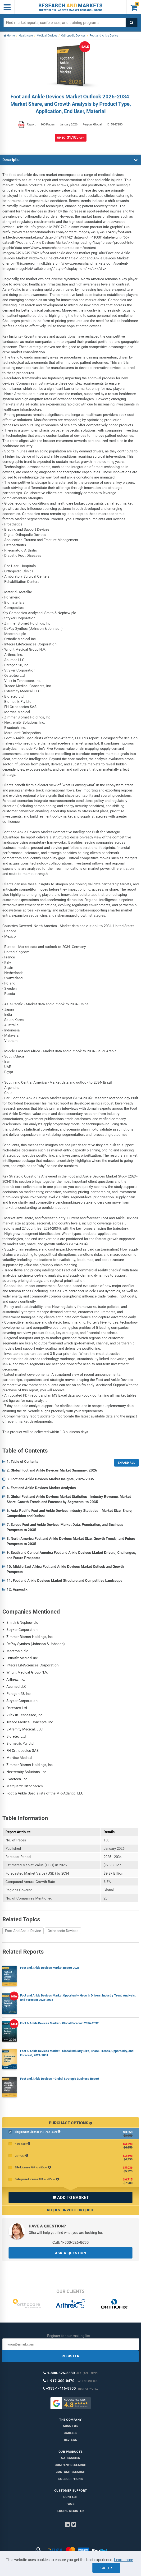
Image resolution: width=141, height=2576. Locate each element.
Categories (70, 2458)
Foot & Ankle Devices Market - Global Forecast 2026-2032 (59, 2023)
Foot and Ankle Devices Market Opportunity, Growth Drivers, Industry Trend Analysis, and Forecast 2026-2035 (78, 1997)
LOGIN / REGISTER (70, 2511)
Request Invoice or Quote (70, 2210)
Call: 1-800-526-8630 (70, 2242)
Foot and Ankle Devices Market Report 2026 (49, 1967)
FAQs (70, 2504)
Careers (70, 2433)
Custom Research (70, 2472)
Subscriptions (70, 2479)
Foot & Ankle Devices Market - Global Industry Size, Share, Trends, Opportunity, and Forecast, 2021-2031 (76, 2053)
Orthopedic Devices (63, 1931)
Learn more (123, 2560)
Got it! (106, 2568)
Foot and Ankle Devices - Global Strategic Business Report (59, 2078)
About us (70, 2426)
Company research (70, 2465)
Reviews (70, 2440)
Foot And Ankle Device (23, 1931)
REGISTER (71, 2356)
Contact (70, 2497)
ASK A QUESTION (70, 2253)
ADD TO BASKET (70, 2197)
